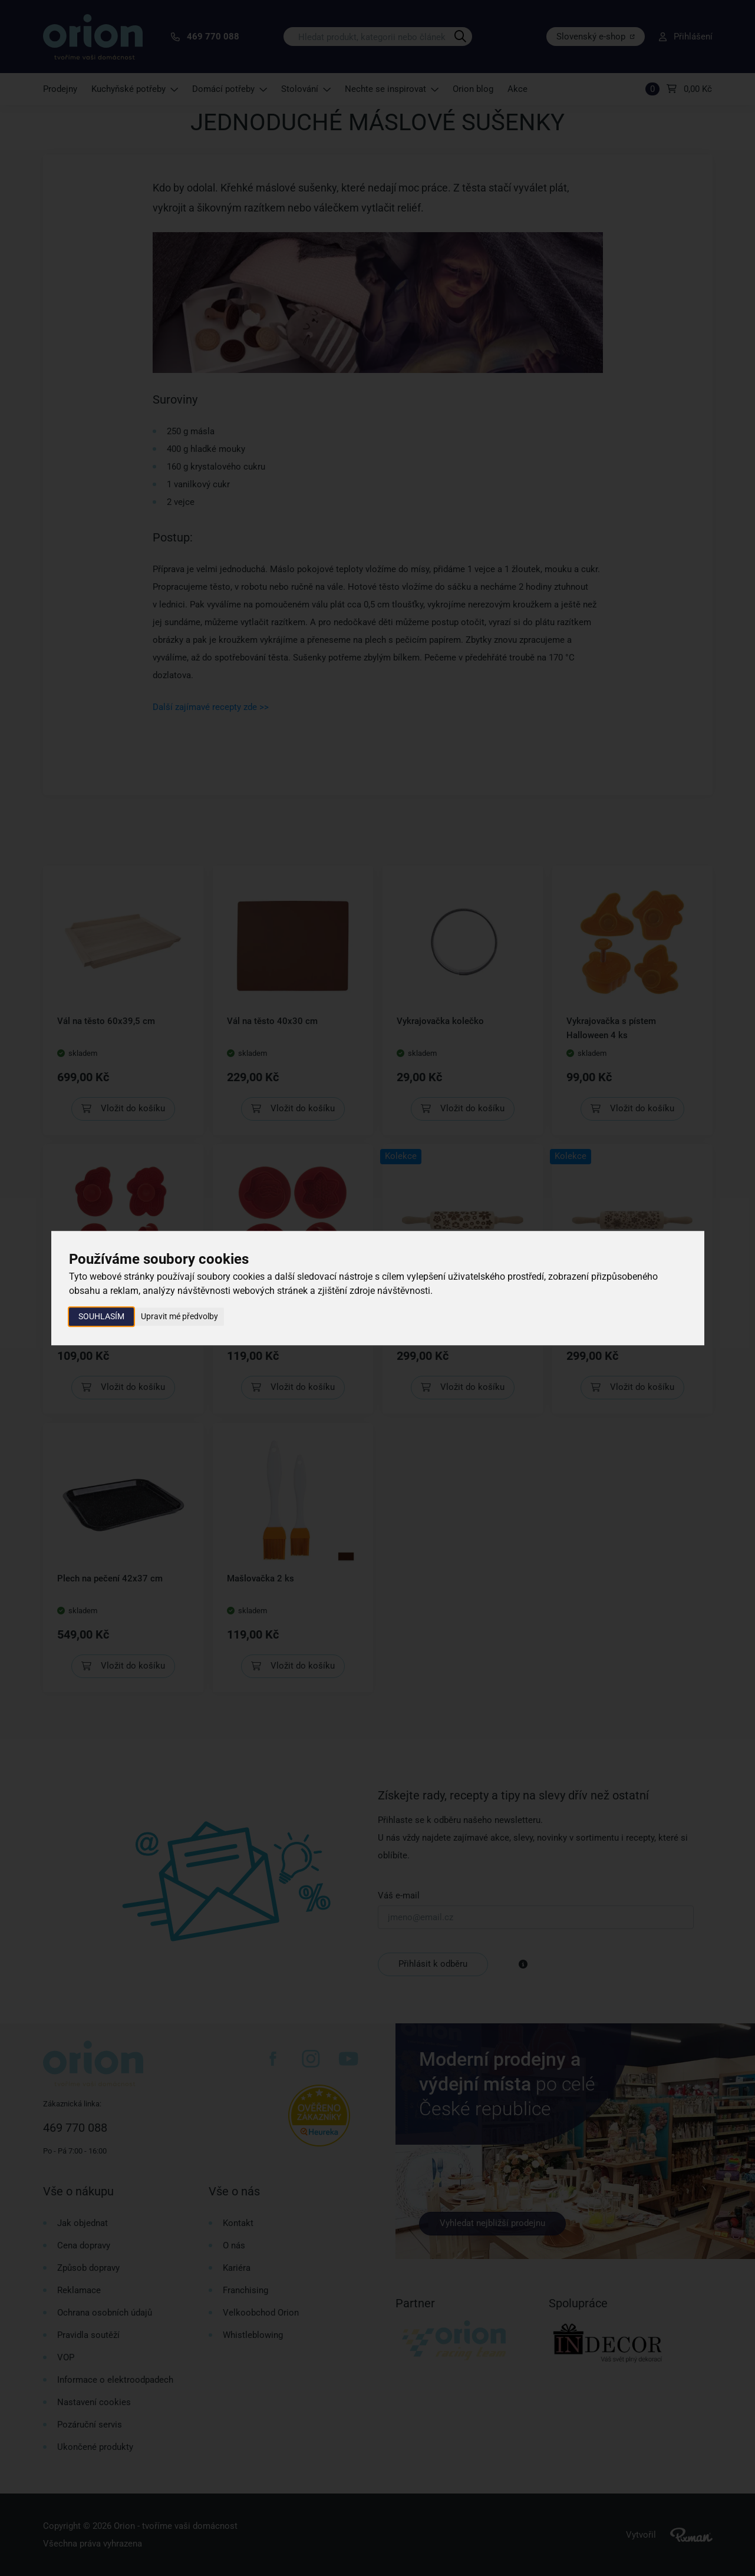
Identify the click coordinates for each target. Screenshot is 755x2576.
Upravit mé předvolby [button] (179, 1316)
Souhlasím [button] (101, 1316)
